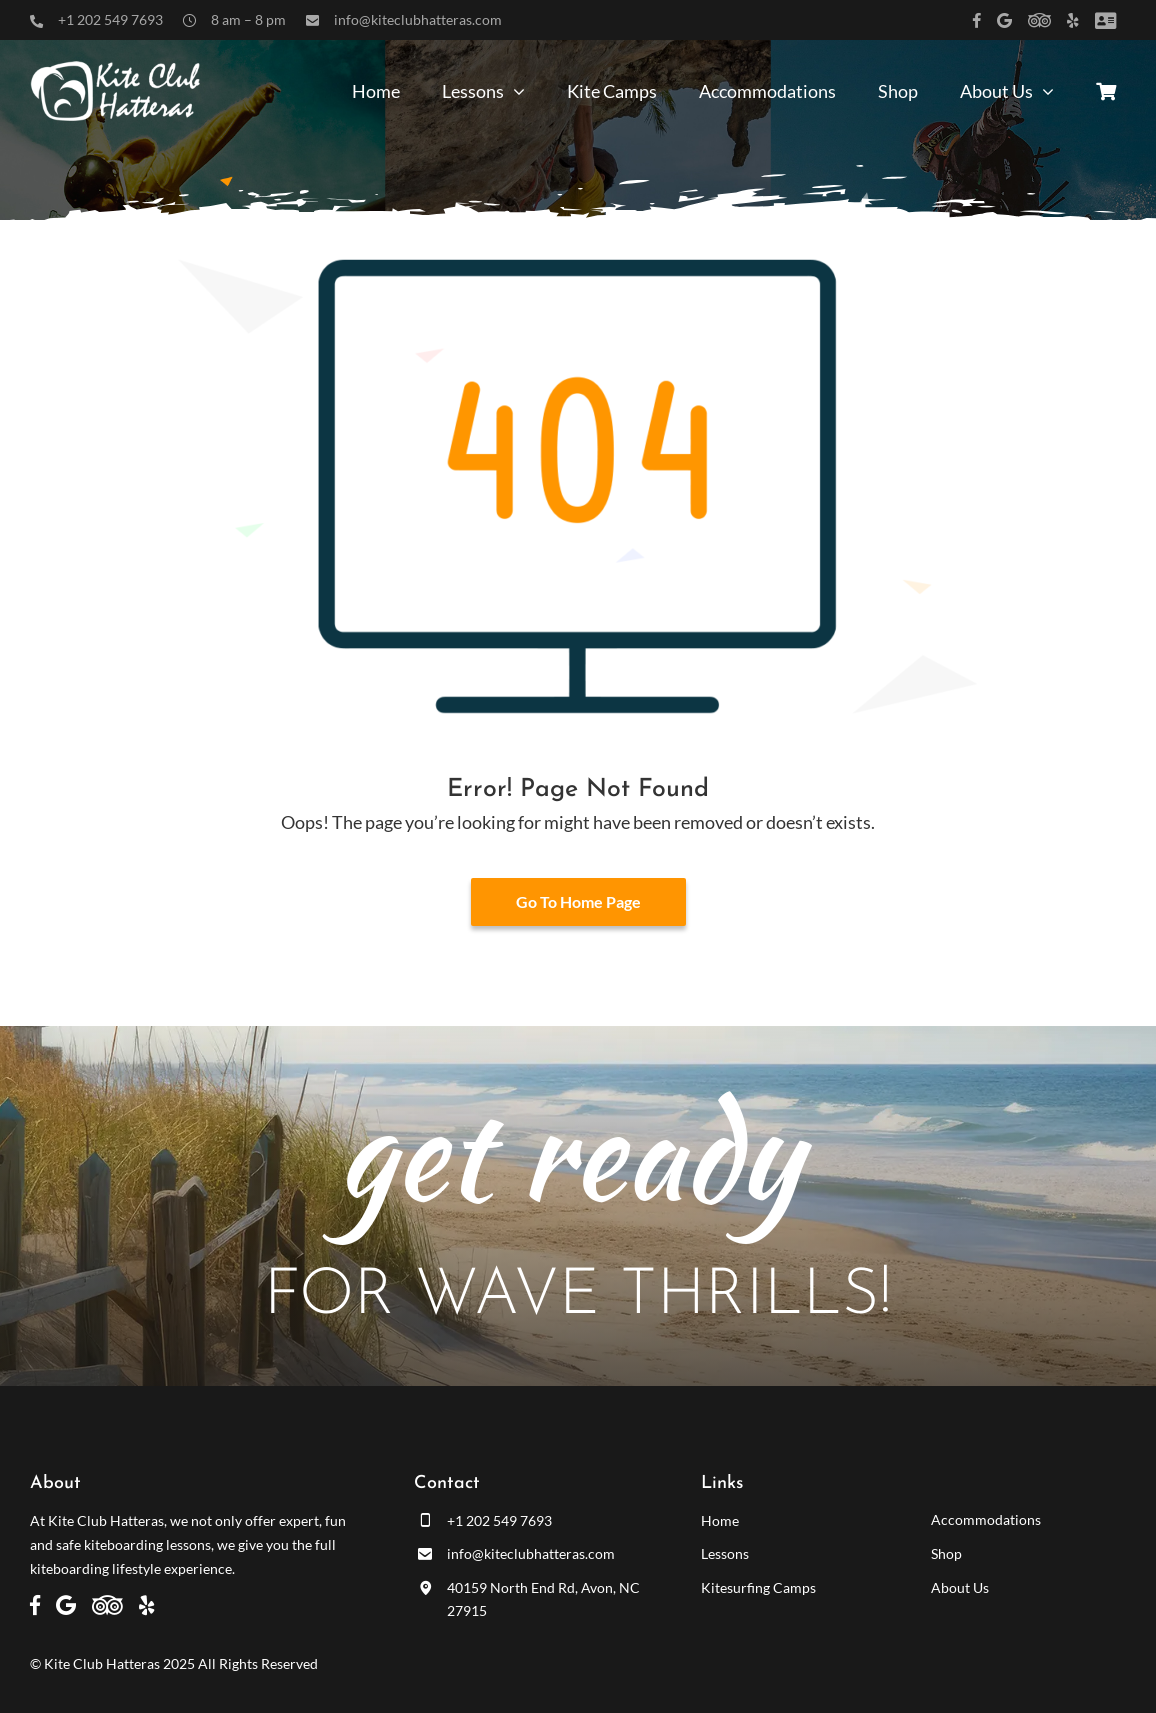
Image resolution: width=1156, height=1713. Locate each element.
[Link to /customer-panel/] (1105, 20)
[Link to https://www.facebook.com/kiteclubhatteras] (977, 20)
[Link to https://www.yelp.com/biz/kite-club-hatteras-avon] (1073, 20)
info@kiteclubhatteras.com (418, 19)
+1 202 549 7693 (110, 19)
